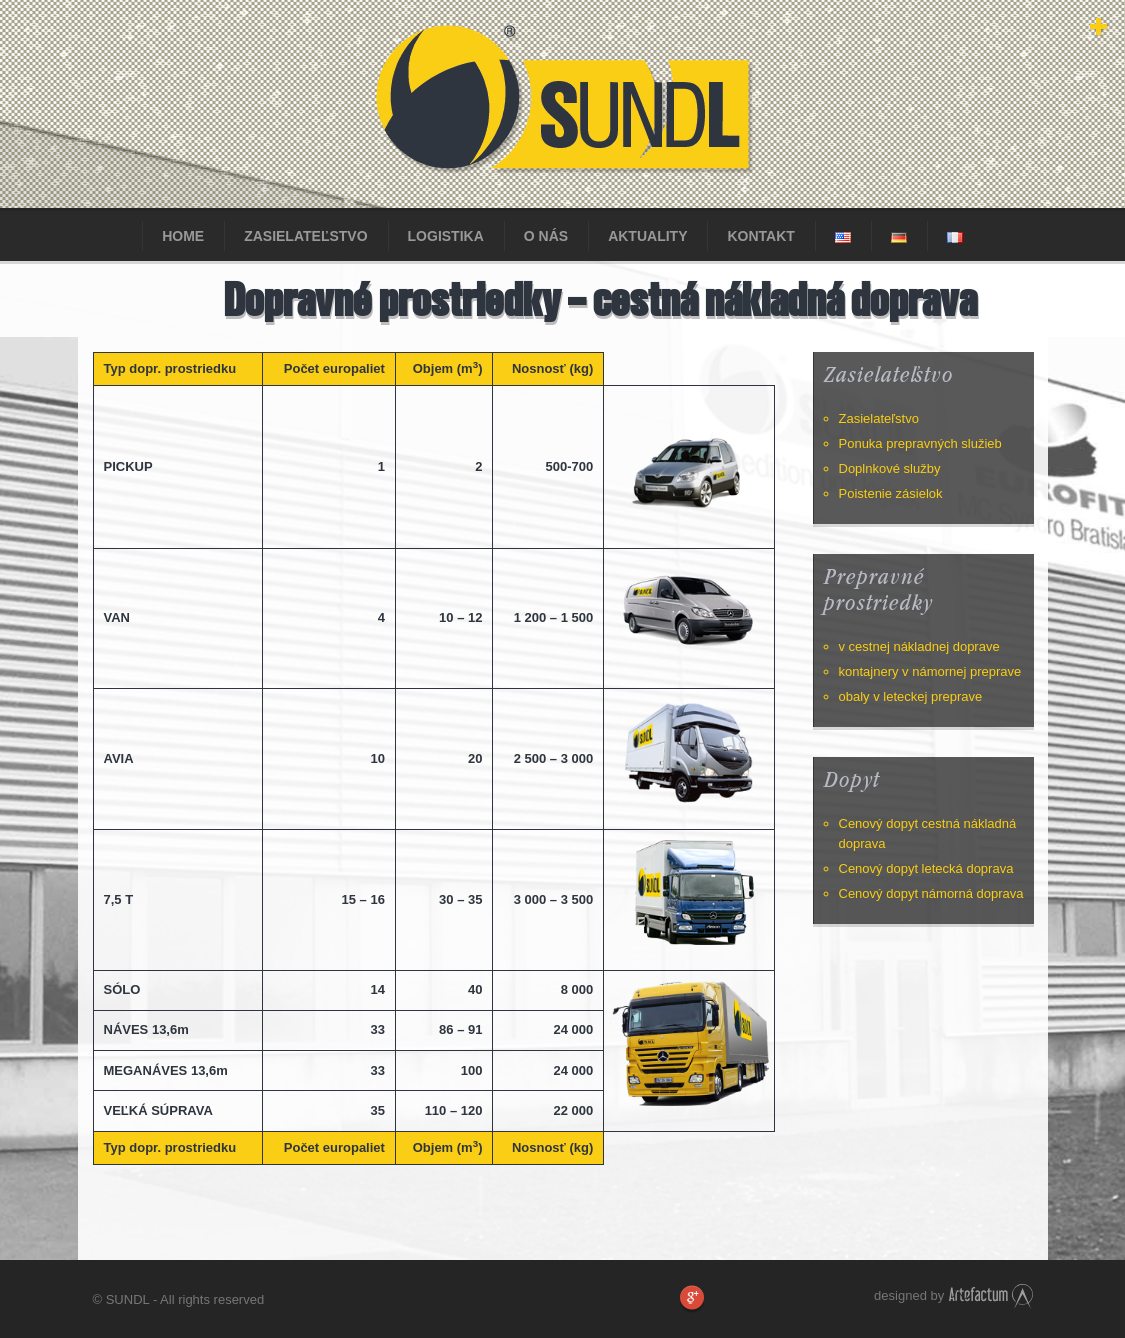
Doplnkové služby (890, 468)
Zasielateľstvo (305, 236)
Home (183, 236)
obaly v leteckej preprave (911, 696)
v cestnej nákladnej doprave (919, 646)
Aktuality (647, 236)
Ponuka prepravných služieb (920, 443)
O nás (546, 236)
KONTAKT (760, 236)
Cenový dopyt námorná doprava (931, 893)
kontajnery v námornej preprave (930, 671)
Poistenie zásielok (891, 493)
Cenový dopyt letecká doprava (926, 868)
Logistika (446, 236)
